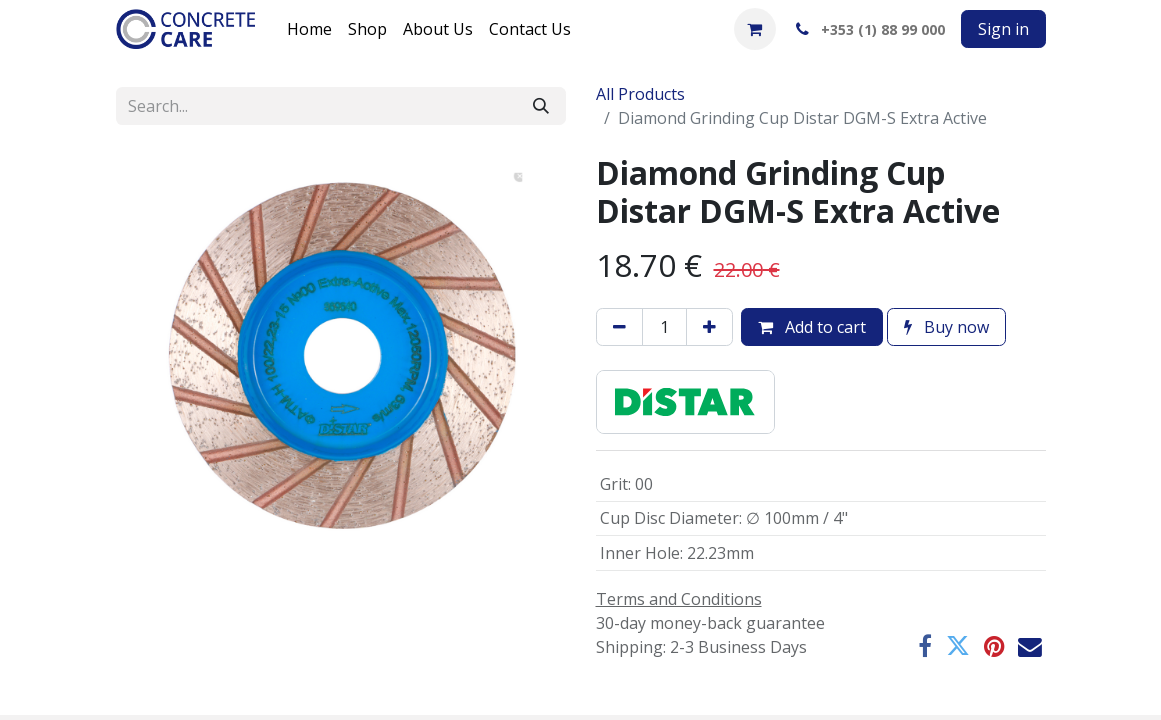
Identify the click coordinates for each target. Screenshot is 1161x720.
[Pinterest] (994, 647)
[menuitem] (309, 29)
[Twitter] (958, 647)
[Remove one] (619, 327)
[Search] (541, 106)
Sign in (1003, 29)
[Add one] (709, 327)
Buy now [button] (946, 327)
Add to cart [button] (812, 327)
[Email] (1030, 647)
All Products (640, 94)
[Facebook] (925, 647)
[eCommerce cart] (755, 29)
